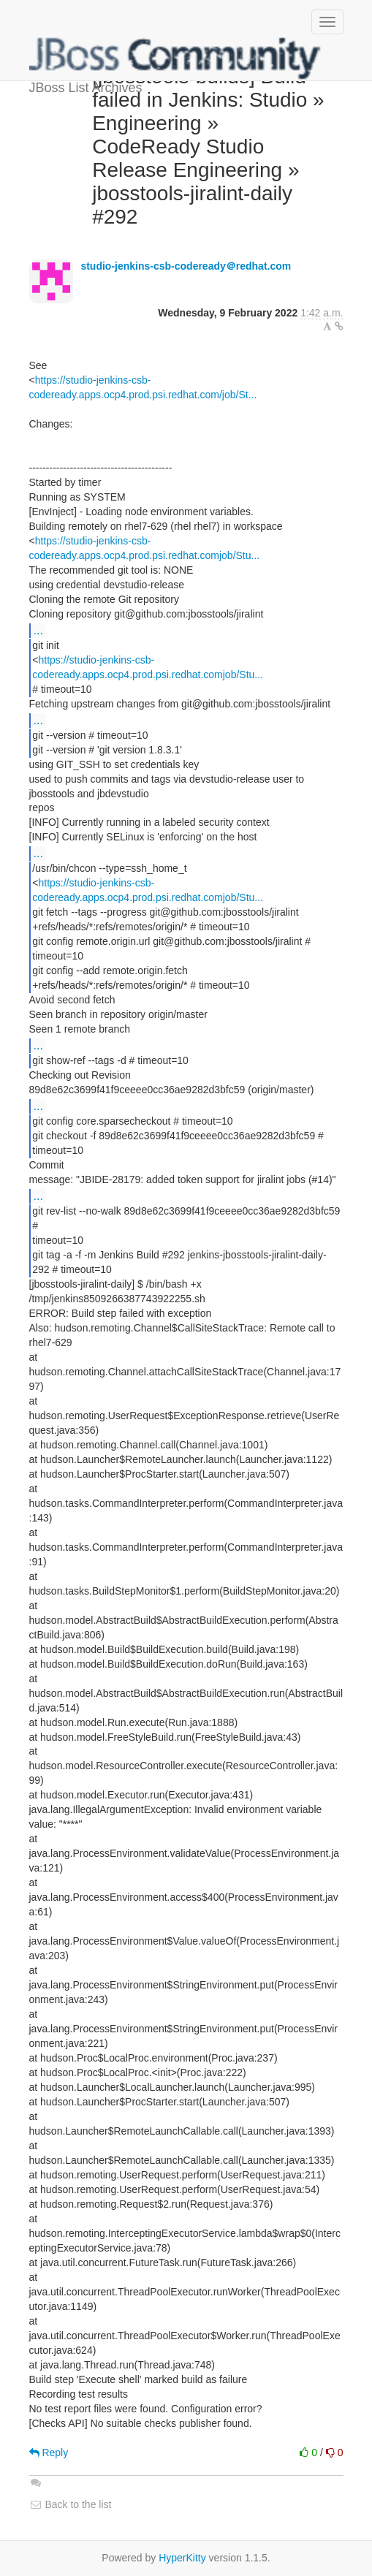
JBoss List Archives (175, 58)
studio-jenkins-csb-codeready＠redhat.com (185, 266)
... (38, 630)
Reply (49, 2452)
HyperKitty (182, 2558)
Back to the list (70, 2504)
